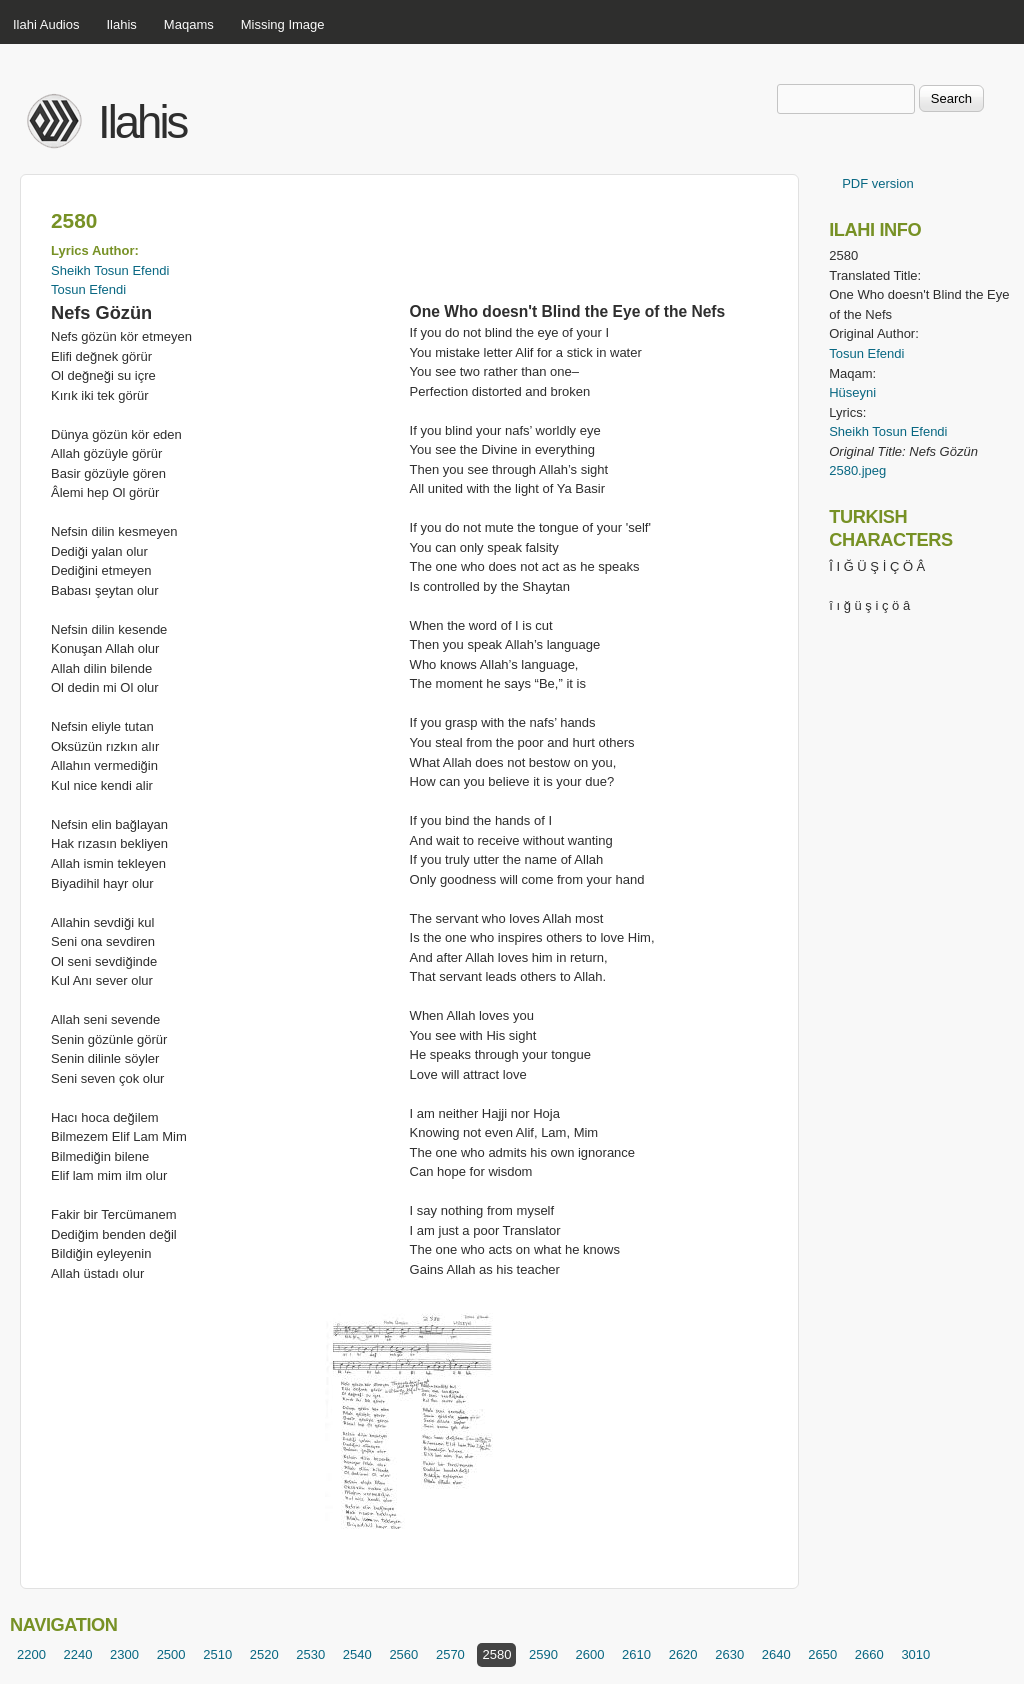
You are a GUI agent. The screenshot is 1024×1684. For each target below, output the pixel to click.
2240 (78, 1654)
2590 (543, 1654)
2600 (590, 1654)
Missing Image (283, 24)
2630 (729, 1654)
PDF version (878, 183)
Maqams (189, 24)
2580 (496, 1654)
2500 (171, 1654)
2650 (822, 1654)
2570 (450, 1654)
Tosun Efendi (88, 289)
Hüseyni (852, 392)
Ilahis (122, 24)
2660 (869, 1654)
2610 (636, 1654)
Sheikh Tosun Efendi (110, 270)
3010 (915, 1654)
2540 (357, 1654)
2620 (683, 1654)
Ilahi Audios (46, 24)
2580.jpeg (857, 470)
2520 (264, 1654)
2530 (310, 1654)
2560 (403, 1654)
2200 (31, 1654)
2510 (217, 1654)
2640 (776, 1654)
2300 (124, 1654)
